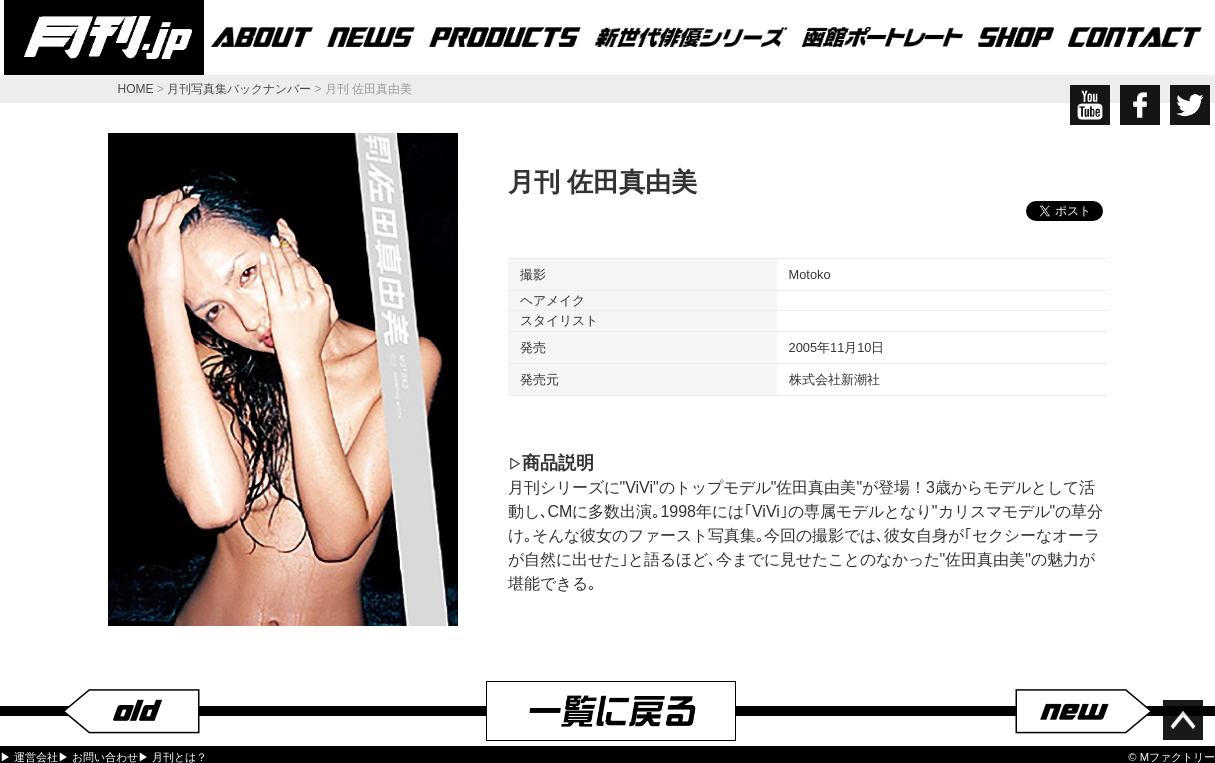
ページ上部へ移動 (1183, 720)
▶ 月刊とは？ (172, 757)
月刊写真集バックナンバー (239, 89)
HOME (136, 89)
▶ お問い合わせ (98, 757)
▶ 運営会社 (29, 757)
